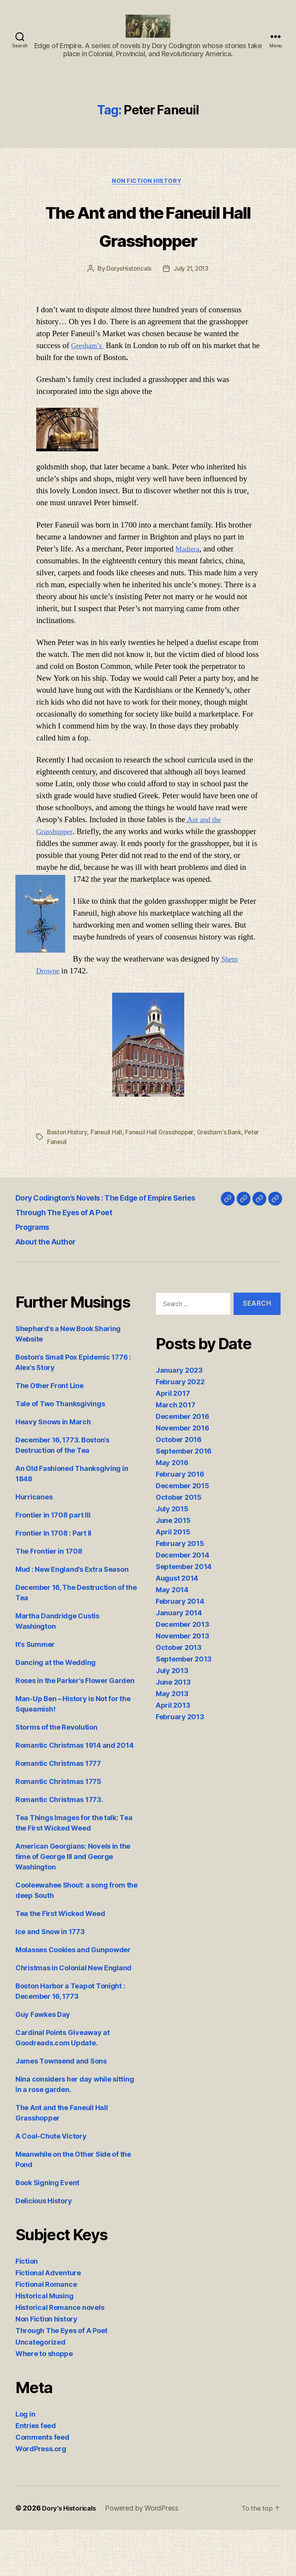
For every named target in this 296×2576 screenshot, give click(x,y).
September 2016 (184, 1498)
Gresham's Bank (222, 1173)
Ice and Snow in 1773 (50, 1978)
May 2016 (172, 1509)
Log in (25, 2460)
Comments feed (42, 2483)
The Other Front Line (49, 1432)
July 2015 (172, 1555)
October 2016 (179, 1486)
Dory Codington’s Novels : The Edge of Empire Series (128, 1237)
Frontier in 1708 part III (52, 1561)
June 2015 (173, 1567)
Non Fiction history (148, 193)
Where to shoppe (44, 2400)
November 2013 (182, 1682)
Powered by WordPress (146, 2554)
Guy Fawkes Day (42, 2061)
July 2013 (172, 1717)
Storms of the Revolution (56, 1773)
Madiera (188, 590)
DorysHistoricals (128, 310)
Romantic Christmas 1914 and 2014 (74, 1791)
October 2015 (179, 1544)
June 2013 (173, 1729)
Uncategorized (40, 2388)
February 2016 (180, 1521)
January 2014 (179, 1659)
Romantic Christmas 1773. (59, 1846)
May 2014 (172, 1636)
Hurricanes (33, 1543)
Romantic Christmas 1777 (58, 1810)
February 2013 (180, 1763)
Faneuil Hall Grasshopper (162, 1173)
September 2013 (184, 1706)
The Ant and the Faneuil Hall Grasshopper (148, 251)
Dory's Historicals (71, 2554)
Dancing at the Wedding (55, 1709)
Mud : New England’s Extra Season (71, 1615)
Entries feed (35, 2472)
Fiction (26, 2307)
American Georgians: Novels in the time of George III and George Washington (72, 1902)
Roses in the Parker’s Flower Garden (75, 1727)
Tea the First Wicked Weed (60, 1960)
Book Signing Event (47, 2229)
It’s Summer (35, 1691)
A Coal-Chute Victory (51, 2182)
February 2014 (180, 1648)
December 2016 (182, 1463)
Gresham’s (89, 387)
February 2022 (180, 1428)
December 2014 (182, 1602)
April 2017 (173, 1440)
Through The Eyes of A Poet (75, 1252)
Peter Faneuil (65, 1182)
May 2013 (172, 1740)
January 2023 (179, 1417)
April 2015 (173, 1578)
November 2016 (182, 1475)
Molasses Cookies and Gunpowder (73, 1996)
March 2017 (175, 1451)
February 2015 (180, 1590)
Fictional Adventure (48, 2319)
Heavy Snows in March (53, 1468)
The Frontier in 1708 (48, 1597)
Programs (36, 1267)
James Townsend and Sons (61, 2107)
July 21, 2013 (191, 310)
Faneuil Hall (108, 1173)
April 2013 (173, 1752)
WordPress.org (40, 2495)
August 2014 (177, 1625)
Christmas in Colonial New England (73, 2014)
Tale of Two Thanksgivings (60, 1450)
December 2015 (182, 1532)
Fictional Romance (46, 2330)
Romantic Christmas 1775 (58, 1828)
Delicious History (43, 2247)
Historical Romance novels (59, 2354)
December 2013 (182, 1671)
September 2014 (184, 1613)
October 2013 (179, 1694)
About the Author (52, 1281)
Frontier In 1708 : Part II (53, 1579)
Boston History (67, 1173)
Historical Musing (44, 2342)
